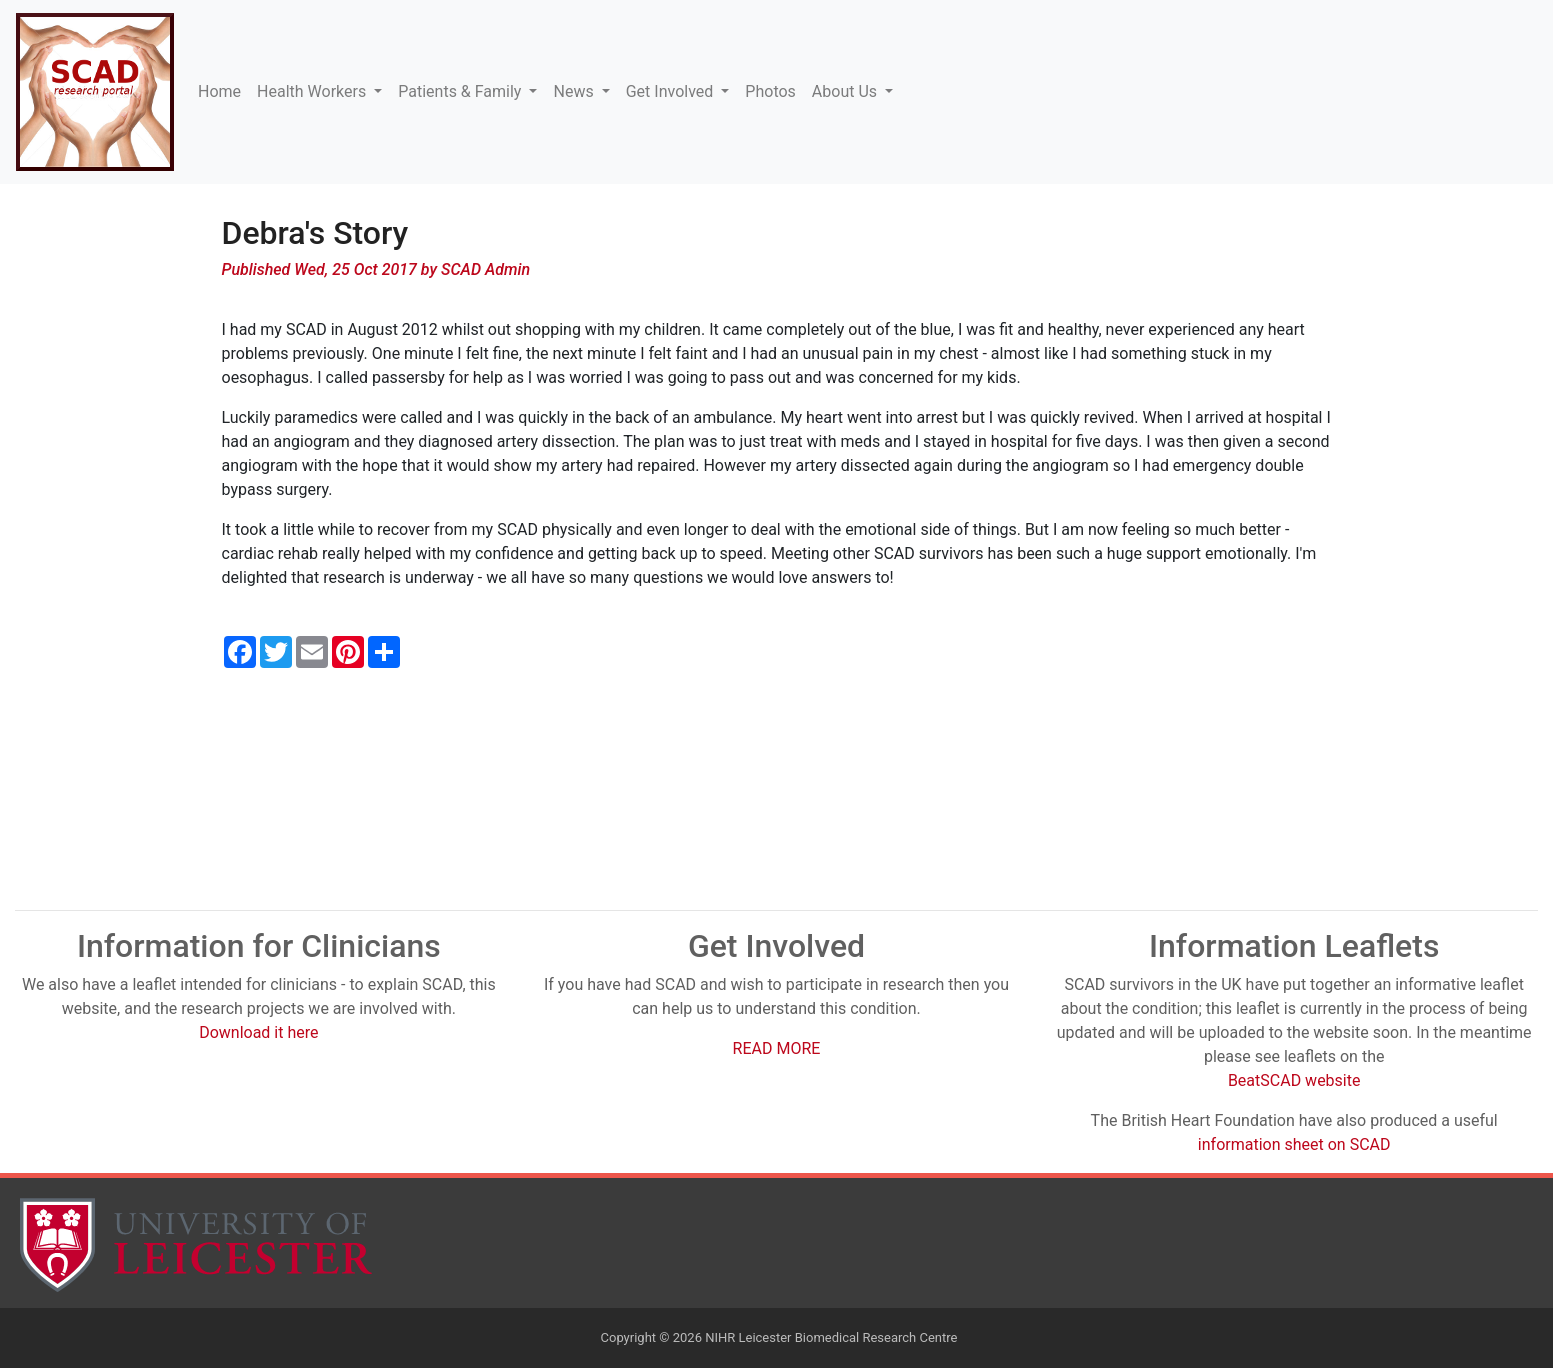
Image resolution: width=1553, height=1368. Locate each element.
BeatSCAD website (1294, 1080)
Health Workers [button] (313, 91)
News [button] (575, 91)
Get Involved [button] (672, 91)
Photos (770, 91)
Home (219, 91)
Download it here (258, 1032)
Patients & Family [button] (461, 91)
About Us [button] (846, 91)
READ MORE (777, 1048)
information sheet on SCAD (1294, 1144)
